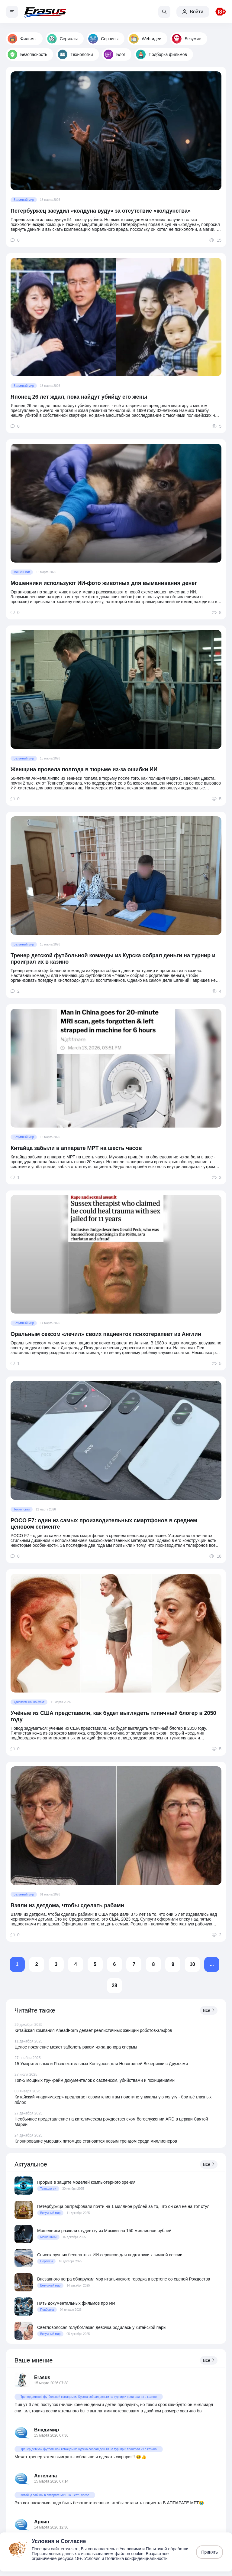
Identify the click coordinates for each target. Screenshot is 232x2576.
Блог (114, 54)
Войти (192, 11)
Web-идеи (145, 39)
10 (192, 1964)
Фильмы (22, 39)
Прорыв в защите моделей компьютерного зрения (86, 2182)
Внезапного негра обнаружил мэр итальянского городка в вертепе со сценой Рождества (123, 2279)
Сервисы (103, 39)
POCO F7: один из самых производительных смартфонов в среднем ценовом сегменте (104, 1523)
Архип (41, 2521)
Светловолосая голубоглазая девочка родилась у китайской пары (101, 2327)
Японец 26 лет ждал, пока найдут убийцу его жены (79, 397)
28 (114, 1985)
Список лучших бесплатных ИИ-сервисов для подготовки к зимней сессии (109, 2254)
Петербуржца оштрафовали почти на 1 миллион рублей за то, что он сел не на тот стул (123, 2206)
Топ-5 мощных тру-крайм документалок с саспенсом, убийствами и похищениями (94, 2080)
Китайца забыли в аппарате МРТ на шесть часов (76, 1148)
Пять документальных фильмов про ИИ (76, 2303)
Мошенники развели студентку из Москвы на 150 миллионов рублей (104, 2230)
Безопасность (27, 54)
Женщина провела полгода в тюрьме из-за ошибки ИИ (84, 769)
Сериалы (62, 39)
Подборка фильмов (161, 54)
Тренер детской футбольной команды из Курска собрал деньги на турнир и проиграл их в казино (113, 958)
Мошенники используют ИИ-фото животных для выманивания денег (104, 583)
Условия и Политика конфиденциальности (126, 2558)
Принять (209, 2552)
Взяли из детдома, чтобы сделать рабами (67, 1905)
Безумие (186, 39)
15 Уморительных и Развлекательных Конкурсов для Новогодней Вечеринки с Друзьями (101, 2063)
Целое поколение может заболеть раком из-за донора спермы (75, 2047)
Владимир (46, 2429)
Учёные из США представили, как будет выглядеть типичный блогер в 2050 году (113, 1716)
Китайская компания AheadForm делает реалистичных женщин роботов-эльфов (93, 2030)
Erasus (42, 2377)
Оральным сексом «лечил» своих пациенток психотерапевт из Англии (106, 1334)
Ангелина (45, 2475)
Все (208, 2010)
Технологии (75, 54)
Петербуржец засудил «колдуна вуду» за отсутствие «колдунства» (101, 211)
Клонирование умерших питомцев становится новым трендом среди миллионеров (95, 2141)
